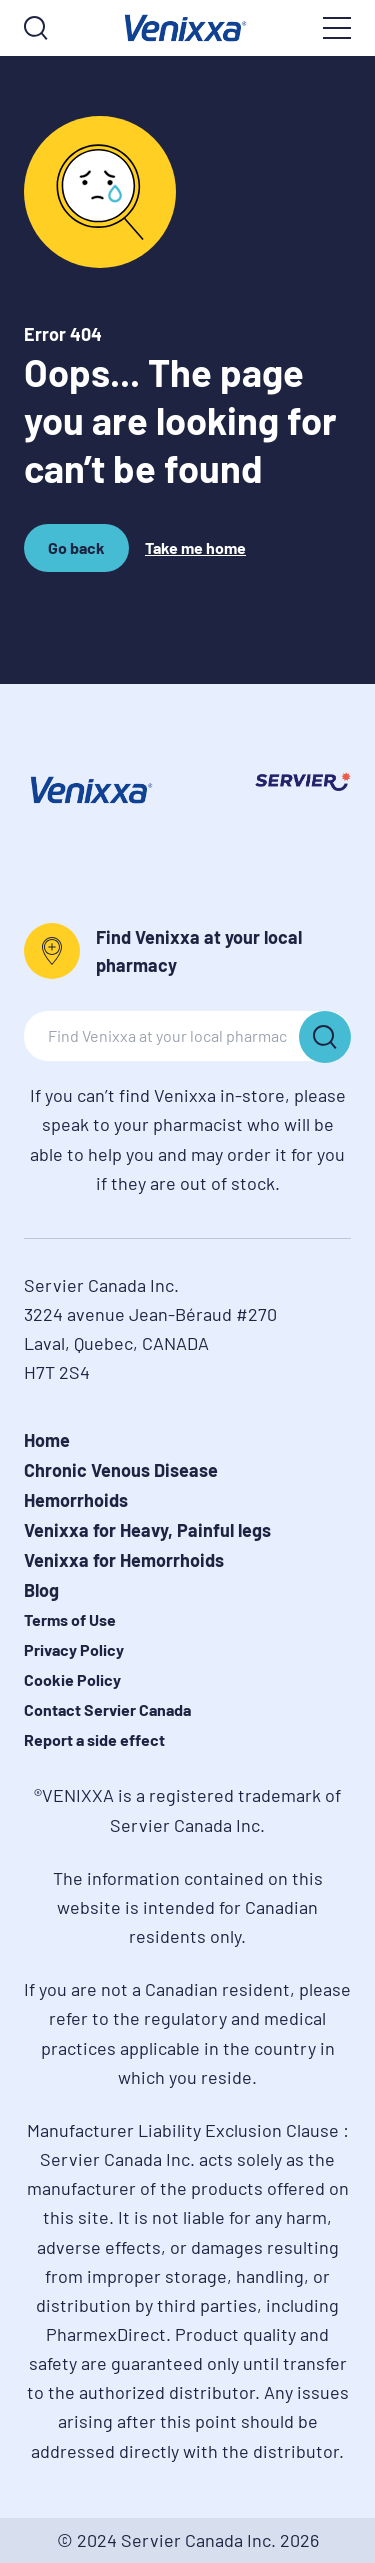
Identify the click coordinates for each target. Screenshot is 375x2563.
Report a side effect (94, 1739)
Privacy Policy (74, 1649)
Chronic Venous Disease (121, 1470)
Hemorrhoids (76, 1500)
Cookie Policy (72, 1679)
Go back (79, 555)
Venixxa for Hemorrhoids (124, 1560)
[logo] (187, 28)
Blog (41, 1590)
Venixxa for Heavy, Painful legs (147, 1530)
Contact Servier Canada (107, 1709)
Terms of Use (70, 1619)
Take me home (195, 547)
